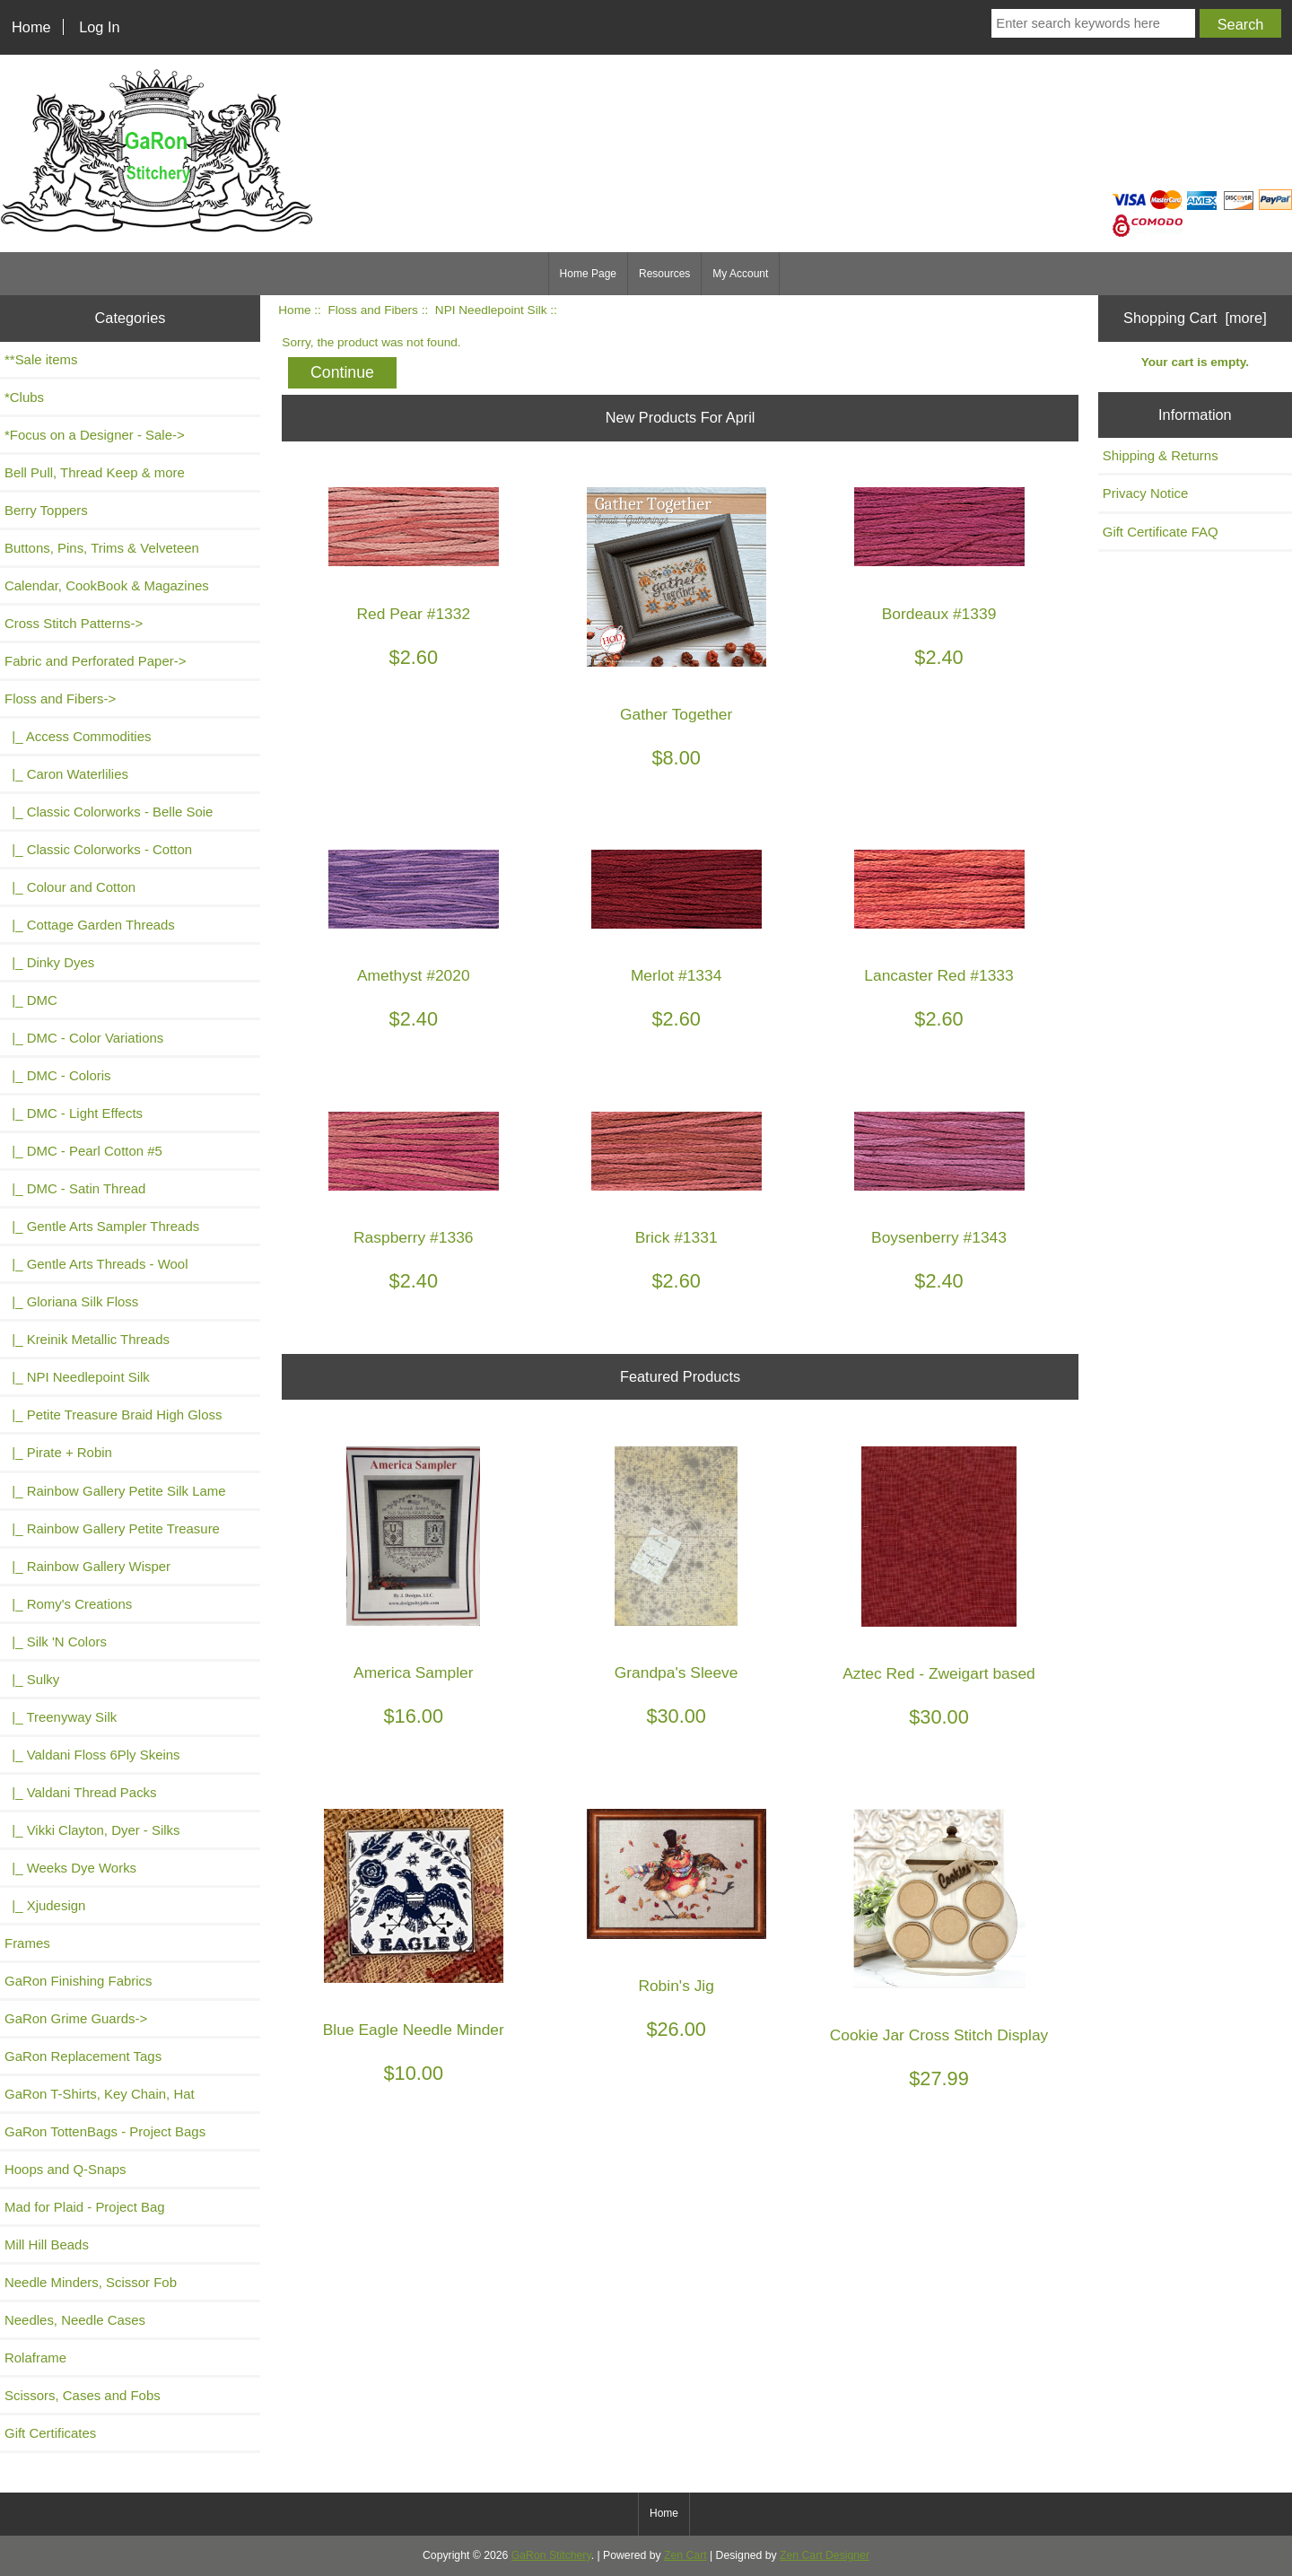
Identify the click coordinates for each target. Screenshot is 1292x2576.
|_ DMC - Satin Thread (74, 1188)
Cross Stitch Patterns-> (73, 623)
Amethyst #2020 (413, 975)
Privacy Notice (1146, 493)
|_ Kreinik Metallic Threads (87, 1339)
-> (60, 698)
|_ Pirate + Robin (58, 1452)
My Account (740, 273)
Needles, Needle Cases (74, 2319)
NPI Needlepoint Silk (491, 310)
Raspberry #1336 (413, 1237)
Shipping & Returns (1160, 455)
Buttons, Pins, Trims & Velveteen (101, 547)
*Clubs (24, 397)
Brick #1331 (676, 1237)
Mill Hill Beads (46, 2244)
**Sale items (40, 359)
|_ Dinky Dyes (49, 962)
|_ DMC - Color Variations (83, 1037)
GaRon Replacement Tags (83, 2056)
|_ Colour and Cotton (69, 887)
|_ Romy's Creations (68, 1603)
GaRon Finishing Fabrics (78, 1980)
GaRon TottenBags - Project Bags (104, 2131)
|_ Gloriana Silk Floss (71, 1301)
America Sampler (413, 1672)
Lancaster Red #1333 (938, 975)
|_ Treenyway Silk (60, 1717)
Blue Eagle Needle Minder (413, 2030)
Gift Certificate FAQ (1160, 531)
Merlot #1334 (676, 975)
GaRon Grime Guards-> (75, 2018)
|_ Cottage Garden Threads (89, 924)
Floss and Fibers (372, 310)
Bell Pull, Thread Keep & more (94, 472)
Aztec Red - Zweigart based (938, 1673)
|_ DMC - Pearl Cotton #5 (83, 1150)
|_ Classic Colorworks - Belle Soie (108, 811)
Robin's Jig (676, 1986)
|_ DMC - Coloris (57, 1075)
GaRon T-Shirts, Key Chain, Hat (99, 2093)
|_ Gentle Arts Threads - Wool (96, 1263)
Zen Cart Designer (824, 2555)
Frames (27, 1943)
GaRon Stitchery (551, 2555)
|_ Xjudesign (44, 1905)
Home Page (588, 273)
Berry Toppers (46, 510)
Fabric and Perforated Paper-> (95, 660)
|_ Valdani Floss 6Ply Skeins (92, 1754)
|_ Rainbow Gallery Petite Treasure (112, 1528)
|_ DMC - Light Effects (73, 1113)
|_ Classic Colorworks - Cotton (98, 849)
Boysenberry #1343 (939, 1237)
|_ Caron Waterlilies (66, 774)
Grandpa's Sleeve (676, 1672)
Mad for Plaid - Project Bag (84, 2206)
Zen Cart (685, 2555)
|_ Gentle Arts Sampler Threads (101, 1226)
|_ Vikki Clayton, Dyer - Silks (92, 1830)
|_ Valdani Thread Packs (80, 1792)
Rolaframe (35, 2357)
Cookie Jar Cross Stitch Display (939, 2035)
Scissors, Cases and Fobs (82, 2395)
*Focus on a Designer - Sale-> (94, 434)
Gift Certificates (50, 2433)
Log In (99, 27)
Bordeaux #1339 (939, 614)
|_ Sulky (31, 1679)
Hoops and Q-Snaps (65, 2169)
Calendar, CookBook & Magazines (106, 585)
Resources (664, 273)
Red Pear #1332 (413, 614)
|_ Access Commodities (77, 736)
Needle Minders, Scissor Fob (90, 2282)
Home (31, 27)
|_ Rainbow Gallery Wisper (87, 1566)
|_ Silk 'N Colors (55, 1641)
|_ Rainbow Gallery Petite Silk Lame (115, 1490)
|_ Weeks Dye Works (70, 1867)
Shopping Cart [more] (1195, 318)
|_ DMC (30, 1000)
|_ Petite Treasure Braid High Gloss (113, 1414)
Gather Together (676, 714)
